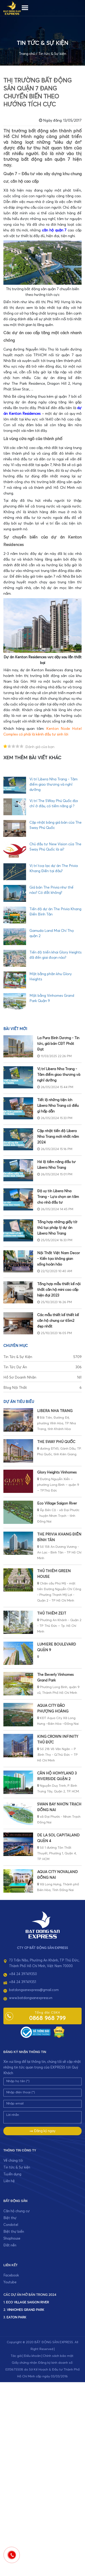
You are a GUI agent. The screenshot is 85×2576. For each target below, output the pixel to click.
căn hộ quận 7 (54, 230)
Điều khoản (32, 2356)
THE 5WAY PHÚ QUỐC (56, 1442)
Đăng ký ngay (43, 2131)
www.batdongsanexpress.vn (30, 1998)
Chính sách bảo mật (58, 2356)
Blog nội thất (42, 1388)
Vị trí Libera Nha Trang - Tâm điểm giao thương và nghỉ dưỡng (53, 784)
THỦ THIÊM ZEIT (51, 1613)
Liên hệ (9, 2181)
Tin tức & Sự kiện (52, 54)
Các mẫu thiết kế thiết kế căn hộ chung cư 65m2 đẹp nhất (58, 1320)
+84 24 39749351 (22, 1982)
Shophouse (11, 2238)
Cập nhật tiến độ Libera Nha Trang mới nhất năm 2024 (58, 1136)
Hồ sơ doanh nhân (42, 1377)
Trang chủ (27, 54)
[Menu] (25, 7)
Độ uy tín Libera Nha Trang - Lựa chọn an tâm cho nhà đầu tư (58, 1196)
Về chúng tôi (13, 2160)
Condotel (10, 2225)
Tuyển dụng (12, 2174)
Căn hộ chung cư (16, 2211)
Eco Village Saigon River (57, 1503)
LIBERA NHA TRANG (55, 1411)
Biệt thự (10, 2218)
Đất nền (9, 2245)
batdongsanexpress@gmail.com (34, 1990)
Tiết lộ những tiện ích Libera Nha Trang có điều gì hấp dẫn (58, 1105)
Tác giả (16, 2356)
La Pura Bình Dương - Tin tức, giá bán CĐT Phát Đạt (58, 1043)
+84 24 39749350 (23, 1974)
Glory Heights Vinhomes (57, 1472)
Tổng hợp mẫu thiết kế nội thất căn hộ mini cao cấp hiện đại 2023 (58, 1289)
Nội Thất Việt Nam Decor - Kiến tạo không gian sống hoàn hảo (58, 1258)
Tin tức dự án (42, 1367)
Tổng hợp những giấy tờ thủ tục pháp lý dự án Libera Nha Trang (57, 1227)
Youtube (10, 2282)
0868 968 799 (47, 2018)
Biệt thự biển (13, 2231)
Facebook (11, 2275)
